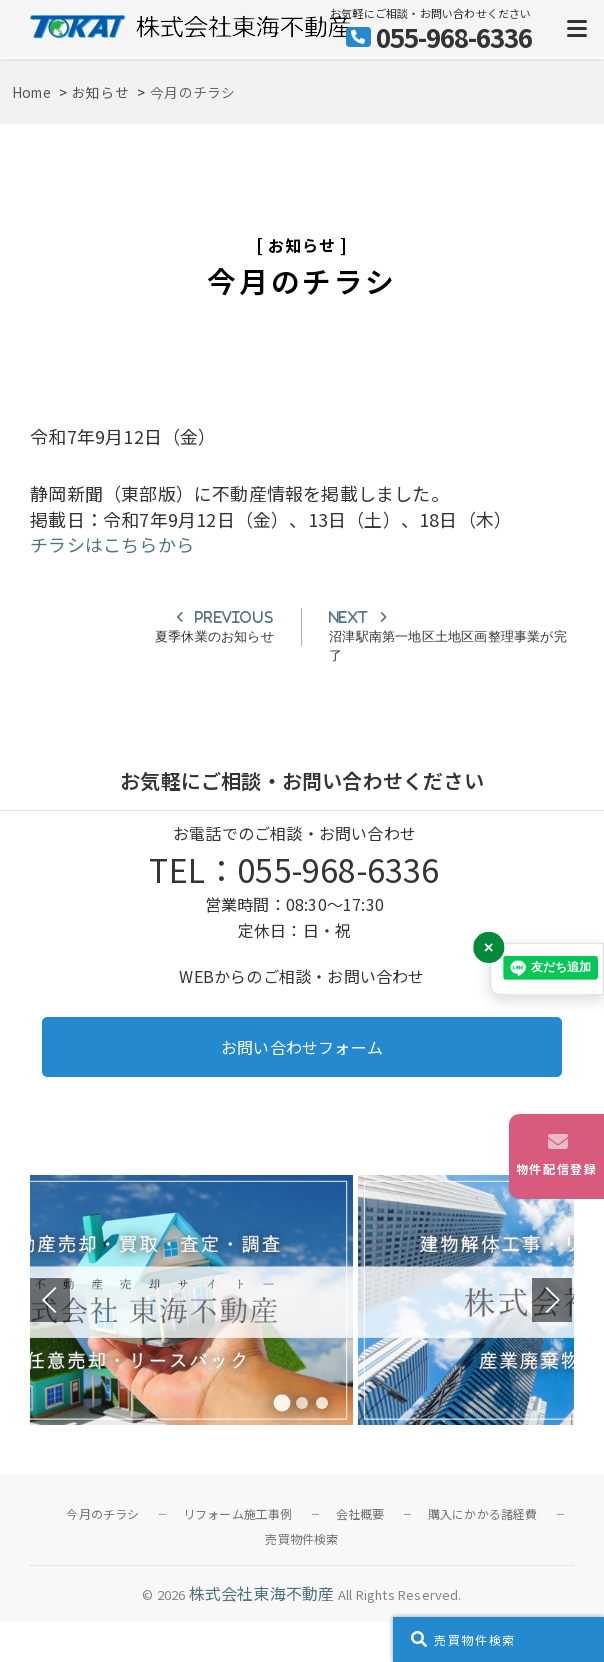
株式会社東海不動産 (262, 1593)
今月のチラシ (102, 1513)
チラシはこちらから (112, 544)
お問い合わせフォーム (302, 1047)
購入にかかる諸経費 (483, 1513)
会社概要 (360, 1513)
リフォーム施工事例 (238, 1513)
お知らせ (301, 245)
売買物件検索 (301, 1538)
